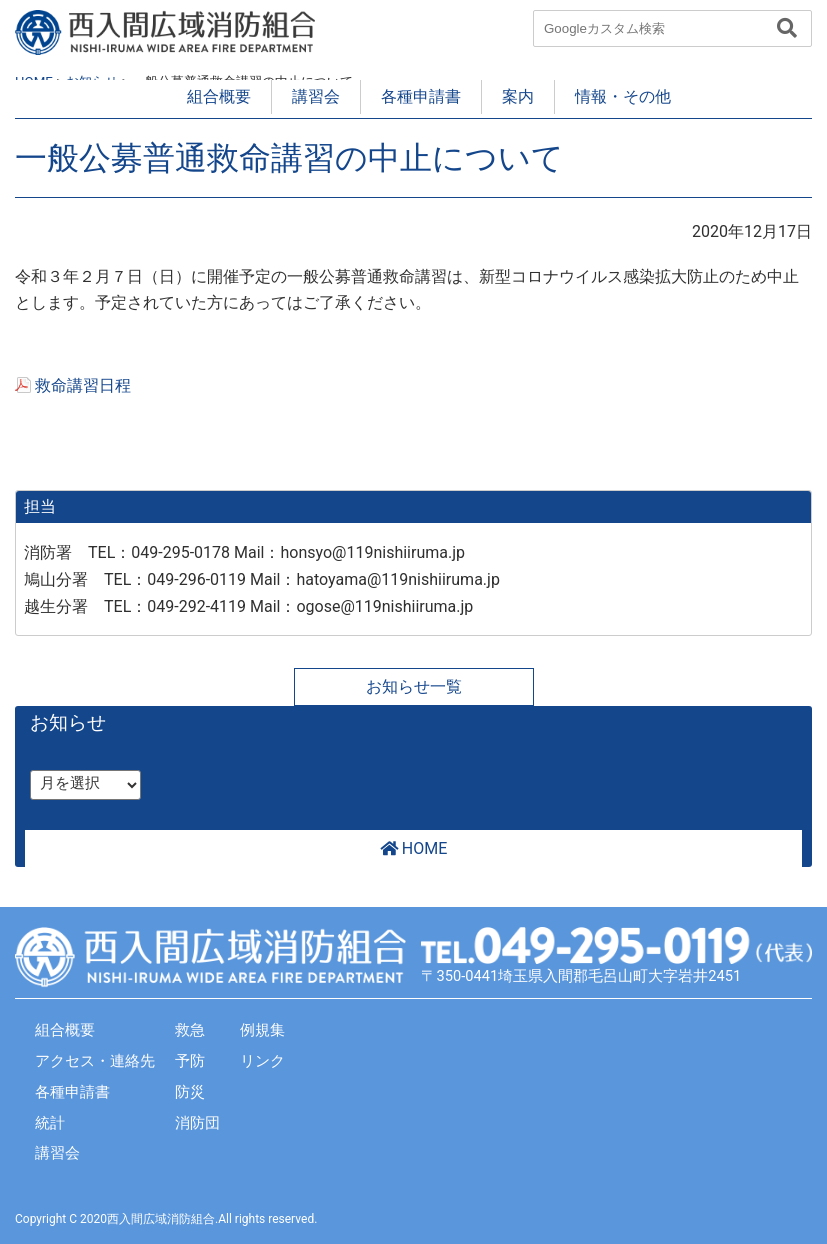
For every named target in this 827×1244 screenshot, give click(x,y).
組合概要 (219, 96)
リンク (262, 1061)
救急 (190, 1030)
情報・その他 (623, 96)
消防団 (197, 1123)
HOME (413, 848)
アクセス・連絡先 (95, 1061)
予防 (190, 1061)
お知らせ (68, 723)
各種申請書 (421, 96)
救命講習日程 (83, 385)
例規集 (262, 1030)
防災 (190, 1092)
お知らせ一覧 (414, 686)
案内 (518, 96)
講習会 (316, 96)
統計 (50, 1123)
